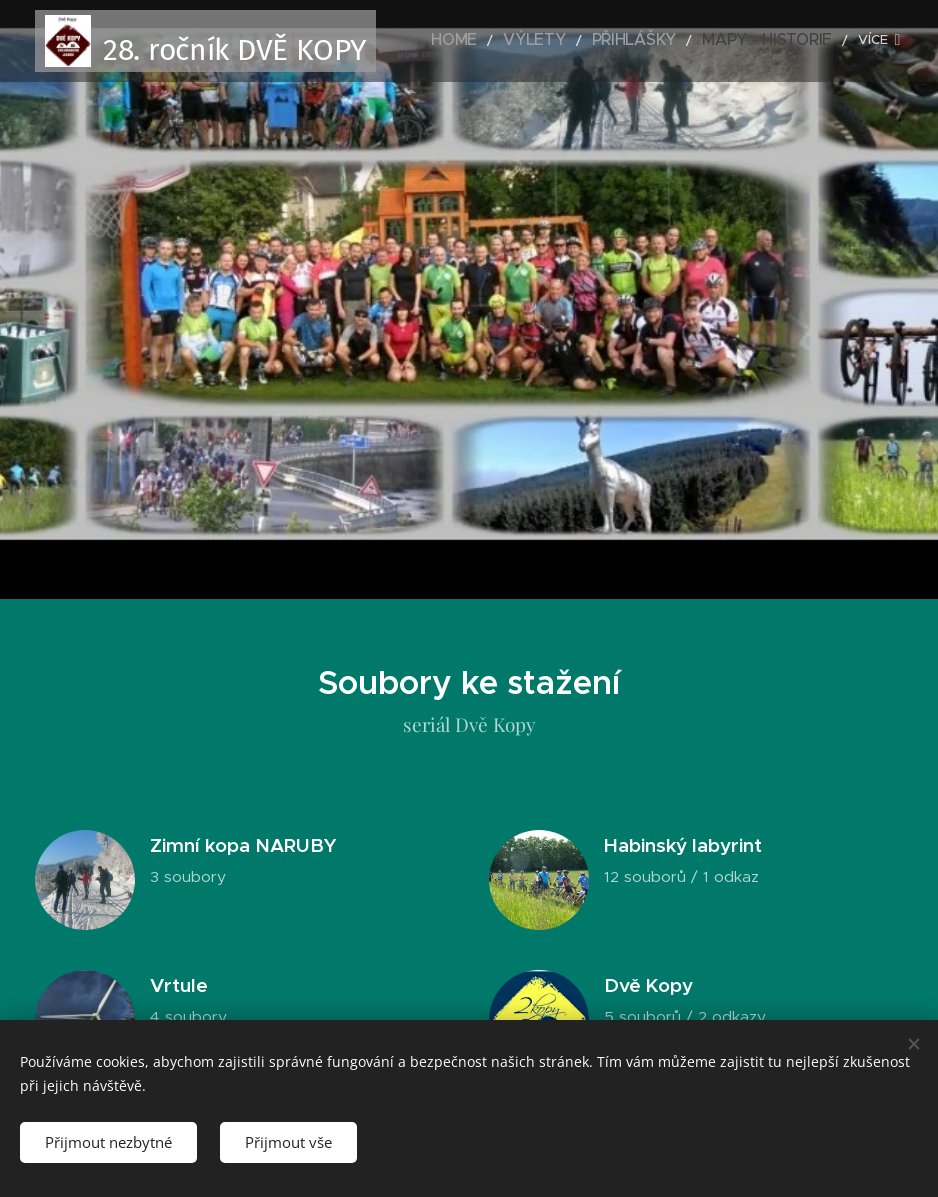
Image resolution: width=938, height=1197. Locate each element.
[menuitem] (505, 41)
